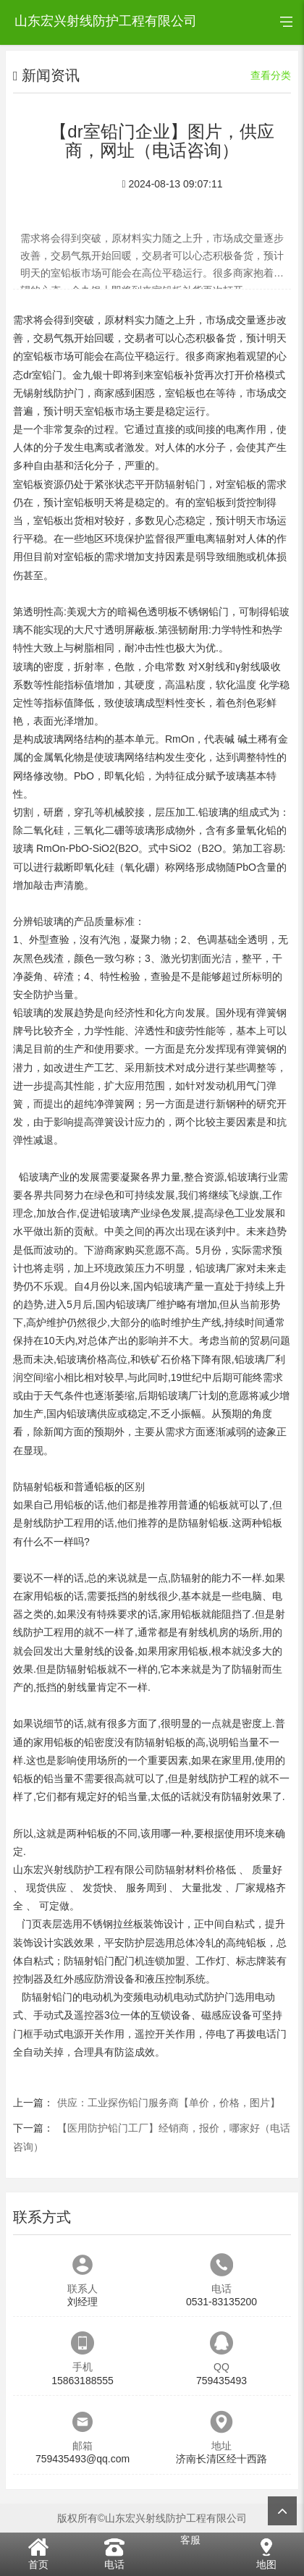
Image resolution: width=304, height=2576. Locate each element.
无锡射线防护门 (48, 393)
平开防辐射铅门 (170, 484)
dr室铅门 (42, 375)
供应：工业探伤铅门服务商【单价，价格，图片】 (168, 2102)
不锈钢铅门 (203, 611)
